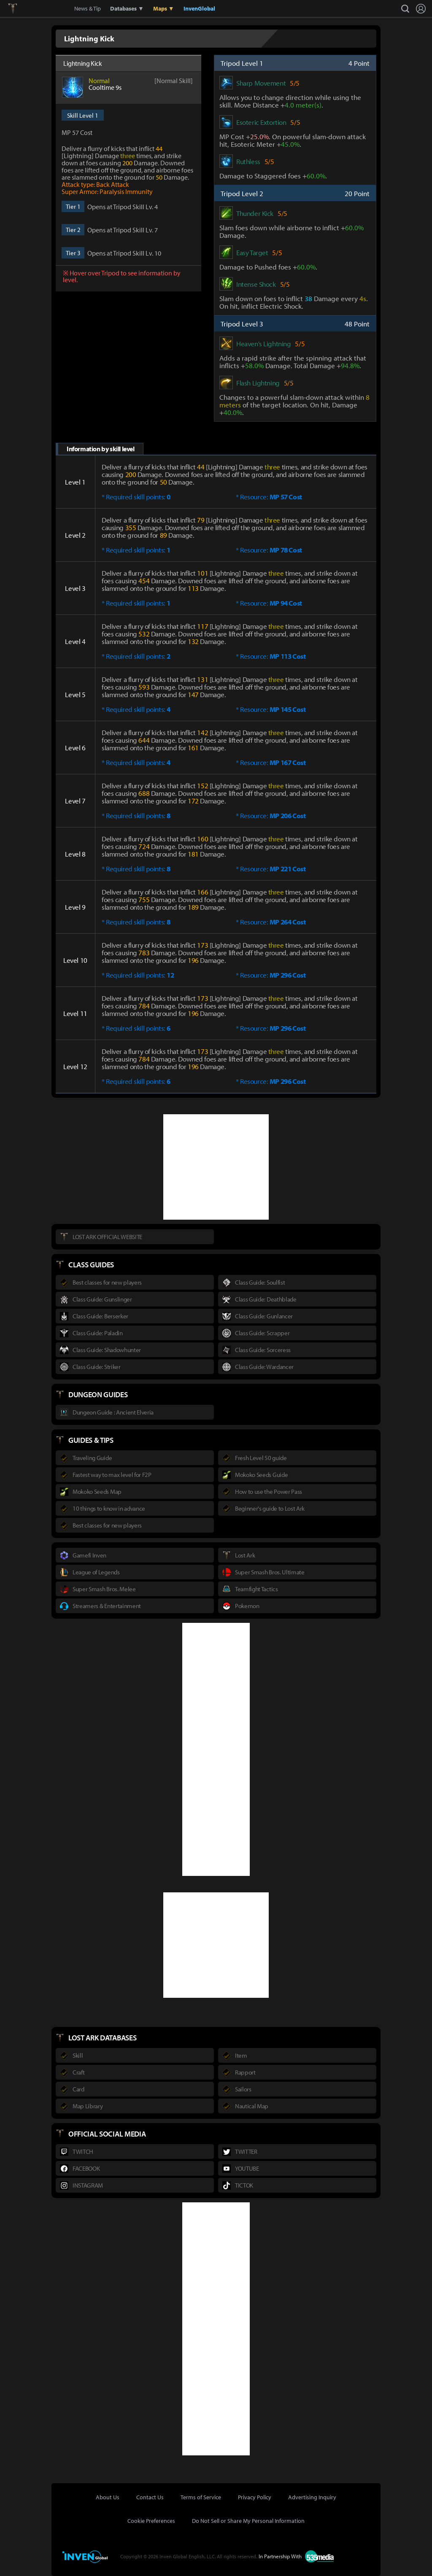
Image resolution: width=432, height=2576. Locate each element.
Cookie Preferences (151, 2521)
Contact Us (150, 2497)
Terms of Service (201, 2497)
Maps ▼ (163, 8)
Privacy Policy (254, 2497)
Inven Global (43, 8)
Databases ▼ (127, 8)
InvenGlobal (199, 8)
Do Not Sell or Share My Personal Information (248, 2521)
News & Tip (87, 8)
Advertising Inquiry (312, 2497)
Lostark (19, 8)
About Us (107, 2497)
